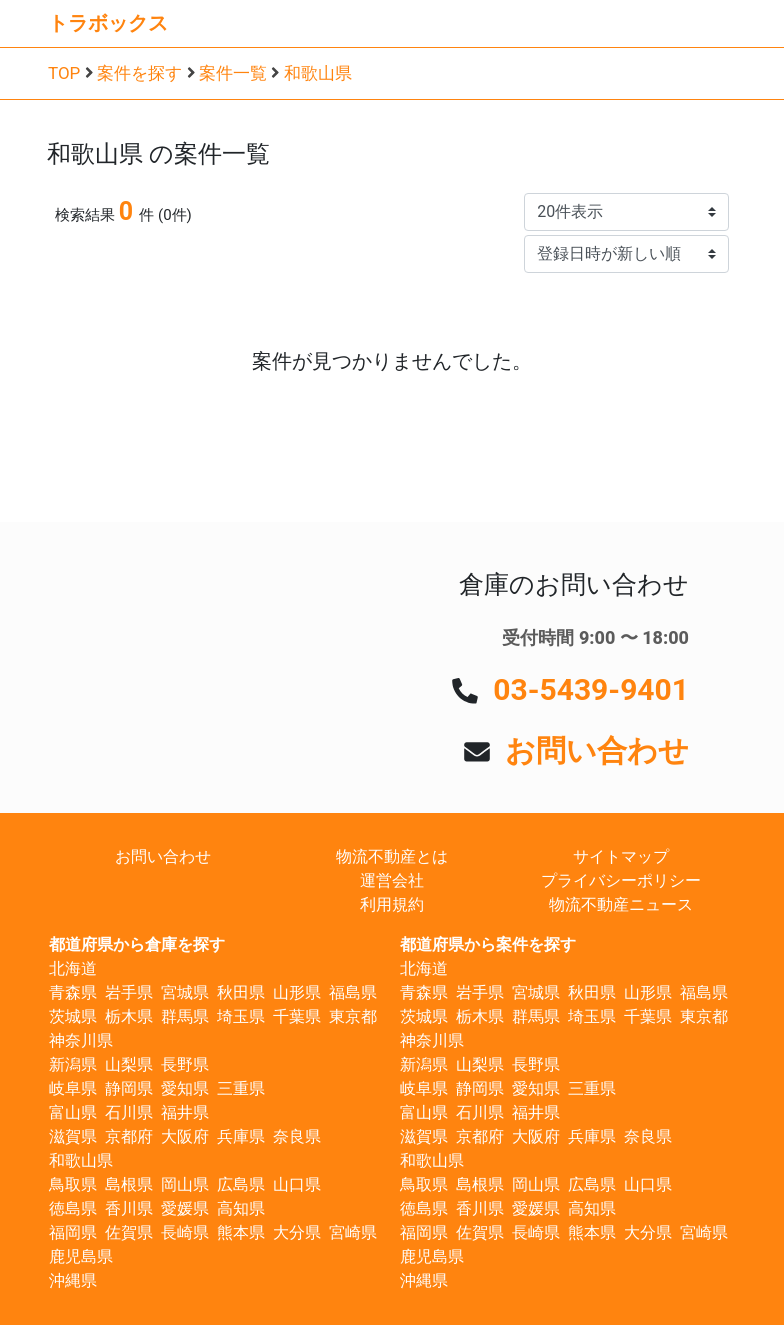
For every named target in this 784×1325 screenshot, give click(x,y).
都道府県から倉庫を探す (137, 944)
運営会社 (392, 880)
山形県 (297, 992)
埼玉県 (241, 1016)
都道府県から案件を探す (488, 944)
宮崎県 (353, 1232)
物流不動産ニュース (621, 904)
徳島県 (73, 1208)
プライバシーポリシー (621, 880)
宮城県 (185, 992)
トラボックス (108, 23)
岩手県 (129, 992)
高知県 (241, 1208)
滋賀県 (73, 1136)
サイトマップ (621, 856)
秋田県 (241, 992)
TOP (64, 73)
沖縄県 (73, 1280)
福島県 (353, 992)
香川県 (129, 1208)
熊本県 (241, 1232)
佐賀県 (129, 1232)
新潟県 (73, 1064)
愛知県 (185, 1088)
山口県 (297, 1184)
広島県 (241, 1184)
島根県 (129, 1184)
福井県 (185, 1112)
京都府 (129, 1136)
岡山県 (185, 1184)
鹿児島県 (81, 1256)
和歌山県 (318, 73)
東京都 (353, 1016)
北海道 (73, 968)
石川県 (129, 1112)
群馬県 (185, 1016)
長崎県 (185, 1232)
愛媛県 (185, 1208)
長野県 (185, 1064)
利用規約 (392, 904)
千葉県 (297, 1016)
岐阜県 (73, 1088)
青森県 (73, 992)
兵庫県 (241, 1136)
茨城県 (73, 1016)
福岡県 (73, 1232)
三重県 (241, 1088)
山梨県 (129, 1064)
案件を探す (139, 73)
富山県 (73, 1112)
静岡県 (129, 1088)
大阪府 (185, 1136)
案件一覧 (233, 73)
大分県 (297, 1232)
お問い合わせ (597, 750)
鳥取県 (73, 1184)
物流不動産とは (392, 856)
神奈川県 (81, 1040)
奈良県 (297, 1136)
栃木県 (129, 1016)
